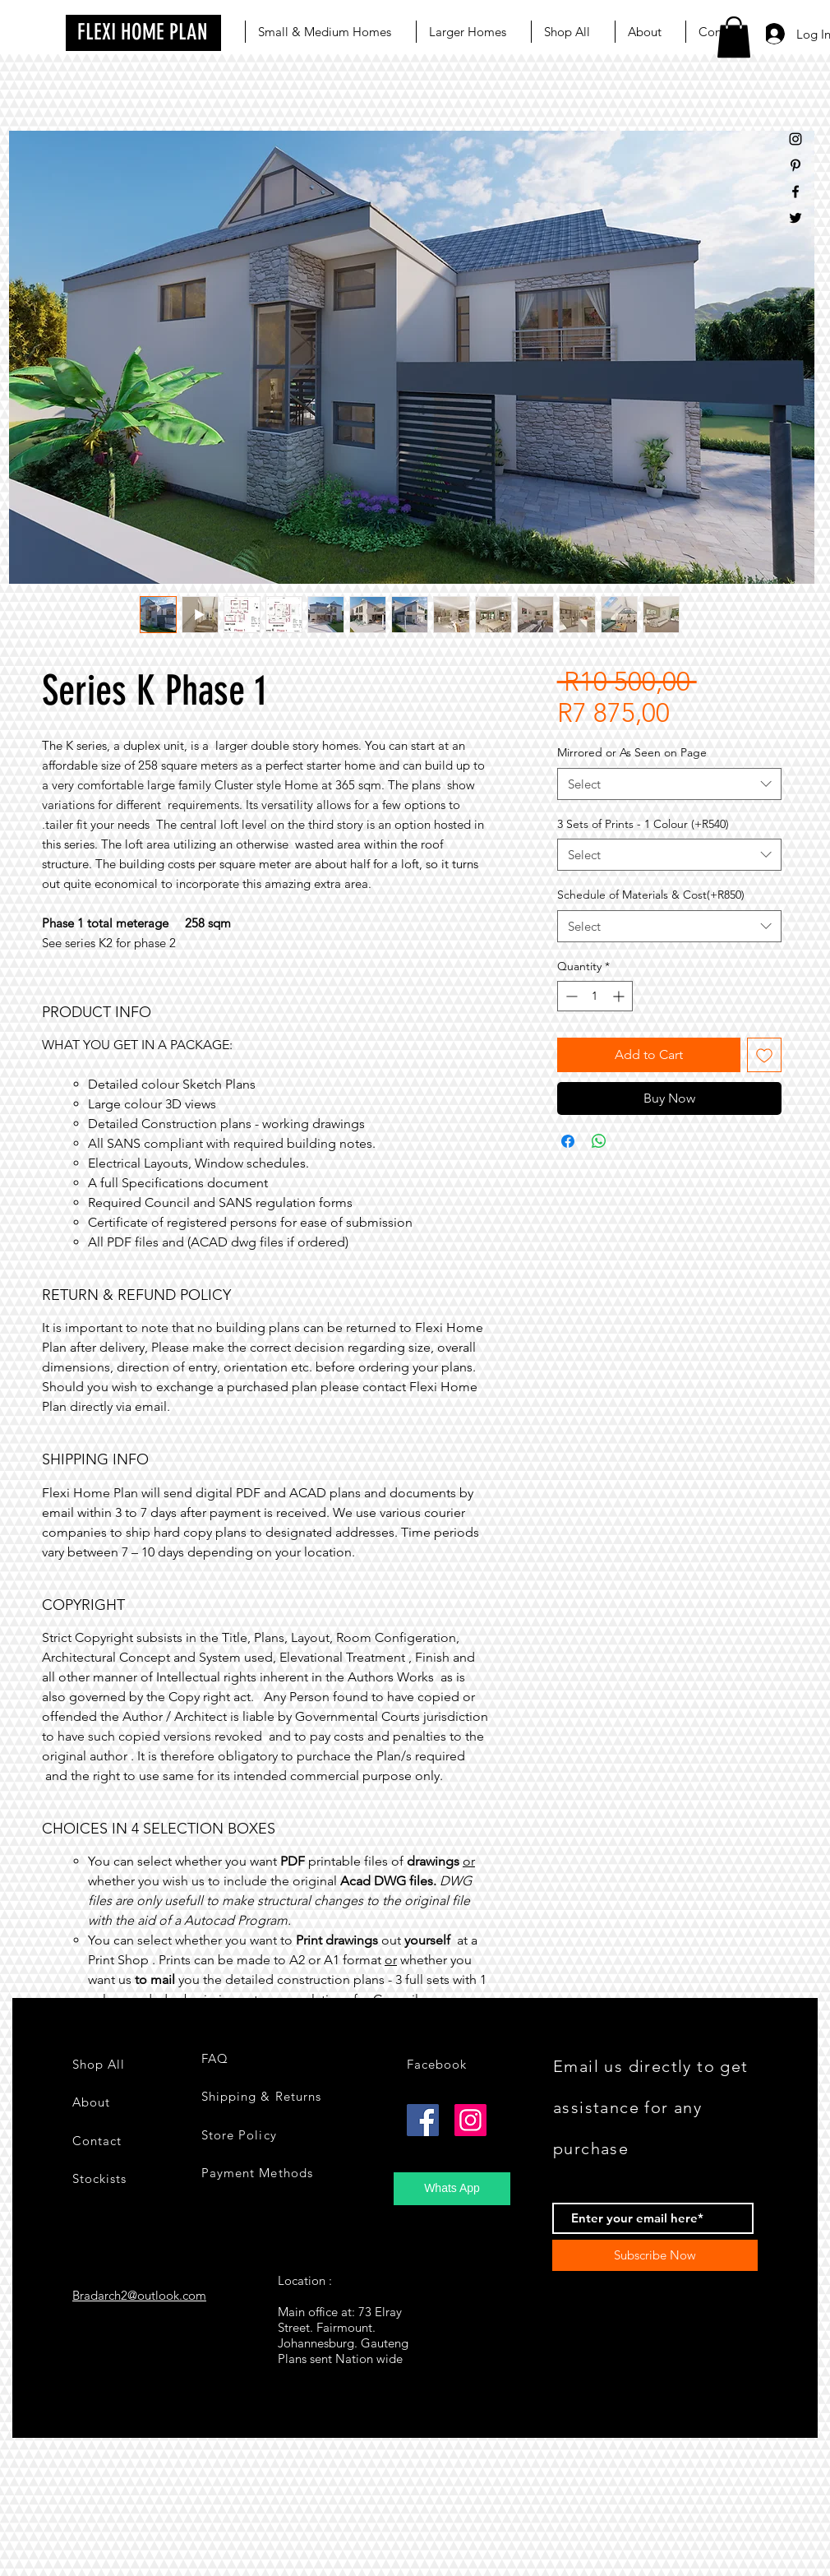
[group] (415, 2472)
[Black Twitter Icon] (795, 218)
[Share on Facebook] (568, 1141)
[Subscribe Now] (655, 2255)
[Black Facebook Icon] (795, 191)
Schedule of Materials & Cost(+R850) (651, 894)
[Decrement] (570, 996)
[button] (734, 37)
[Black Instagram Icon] (795, 139)
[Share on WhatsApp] (599, 1141)
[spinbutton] (595, 996)
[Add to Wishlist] (764, 1055)
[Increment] (620, 996)
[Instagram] (470, 2120)
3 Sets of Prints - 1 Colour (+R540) (643, 823)
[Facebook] (423, 2120)
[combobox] (669, 784)
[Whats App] (452, 2188)
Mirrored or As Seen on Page (632, 752)
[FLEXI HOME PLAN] (143, 33)
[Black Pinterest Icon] (795, 165)
